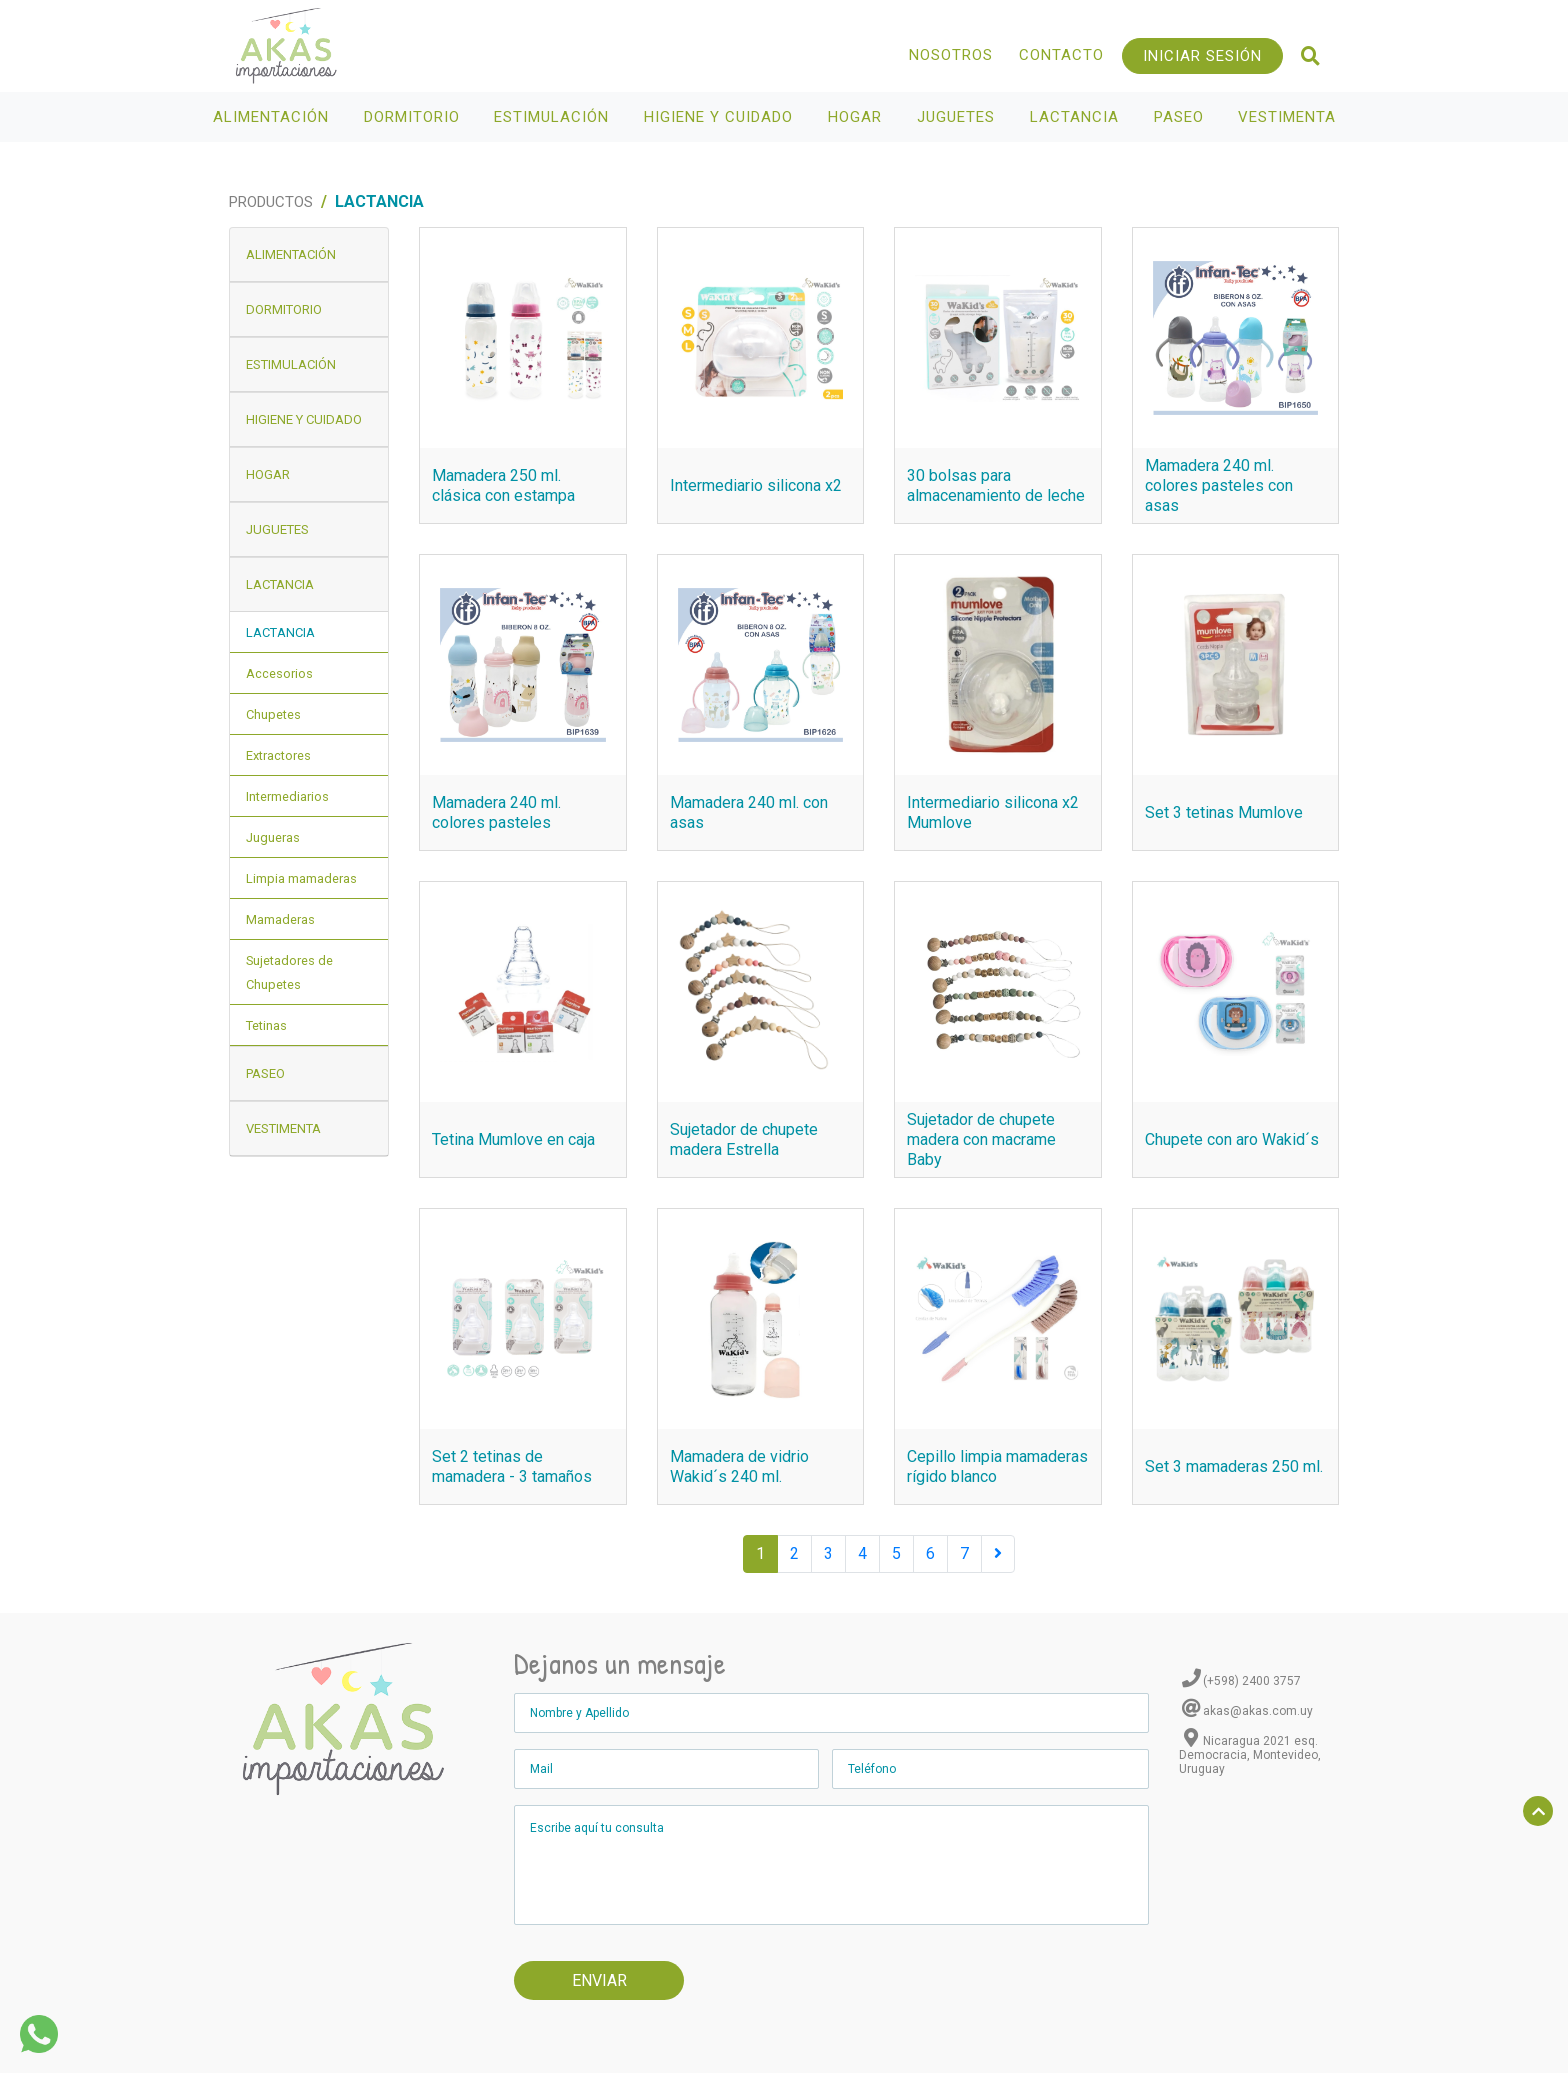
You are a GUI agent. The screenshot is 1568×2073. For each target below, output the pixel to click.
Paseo (1181, 117)
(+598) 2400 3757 (1252, 1681)
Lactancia (1077, 117)
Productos (271, 202)
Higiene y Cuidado (721, 117)
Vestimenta (1289, 117)
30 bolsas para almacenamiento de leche (996, 485)
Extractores (278, 755)
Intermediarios (287, 796)
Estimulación (554, 117)
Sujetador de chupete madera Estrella (744, 1139)
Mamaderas (280, 919)
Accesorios (279, 673)
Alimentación (273, 117)
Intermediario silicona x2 (756, 485)
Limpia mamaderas (301, 878)
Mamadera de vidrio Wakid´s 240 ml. (739, 1466)
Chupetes (273, 714)
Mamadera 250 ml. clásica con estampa (503, 485)
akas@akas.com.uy (1258, 1711)
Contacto (1061, 55)
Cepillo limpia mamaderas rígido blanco (997, 1466)
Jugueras (273, 837)
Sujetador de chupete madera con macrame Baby (981, 1139)
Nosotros (951, 55)
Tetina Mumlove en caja (513, 1139)
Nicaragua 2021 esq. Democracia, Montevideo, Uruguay (1250, 1755)
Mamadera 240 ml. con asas (749, 812)
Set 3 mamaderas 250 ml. (1234, 1466)
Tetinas (266, 1025)
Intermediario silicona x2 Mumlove (993, 812)
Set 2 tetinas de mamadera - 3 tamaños (512, 1466)
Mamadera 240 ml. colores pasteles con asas (1219, 485)
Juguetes (958, 117)
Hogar (857, 117)
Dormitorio (414, 117)
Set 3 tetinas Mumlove (1224, 812)
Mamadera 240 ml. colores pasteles (496, 812)
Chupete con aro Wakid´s (1232, 1139)
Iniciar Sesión (1202, 56)
